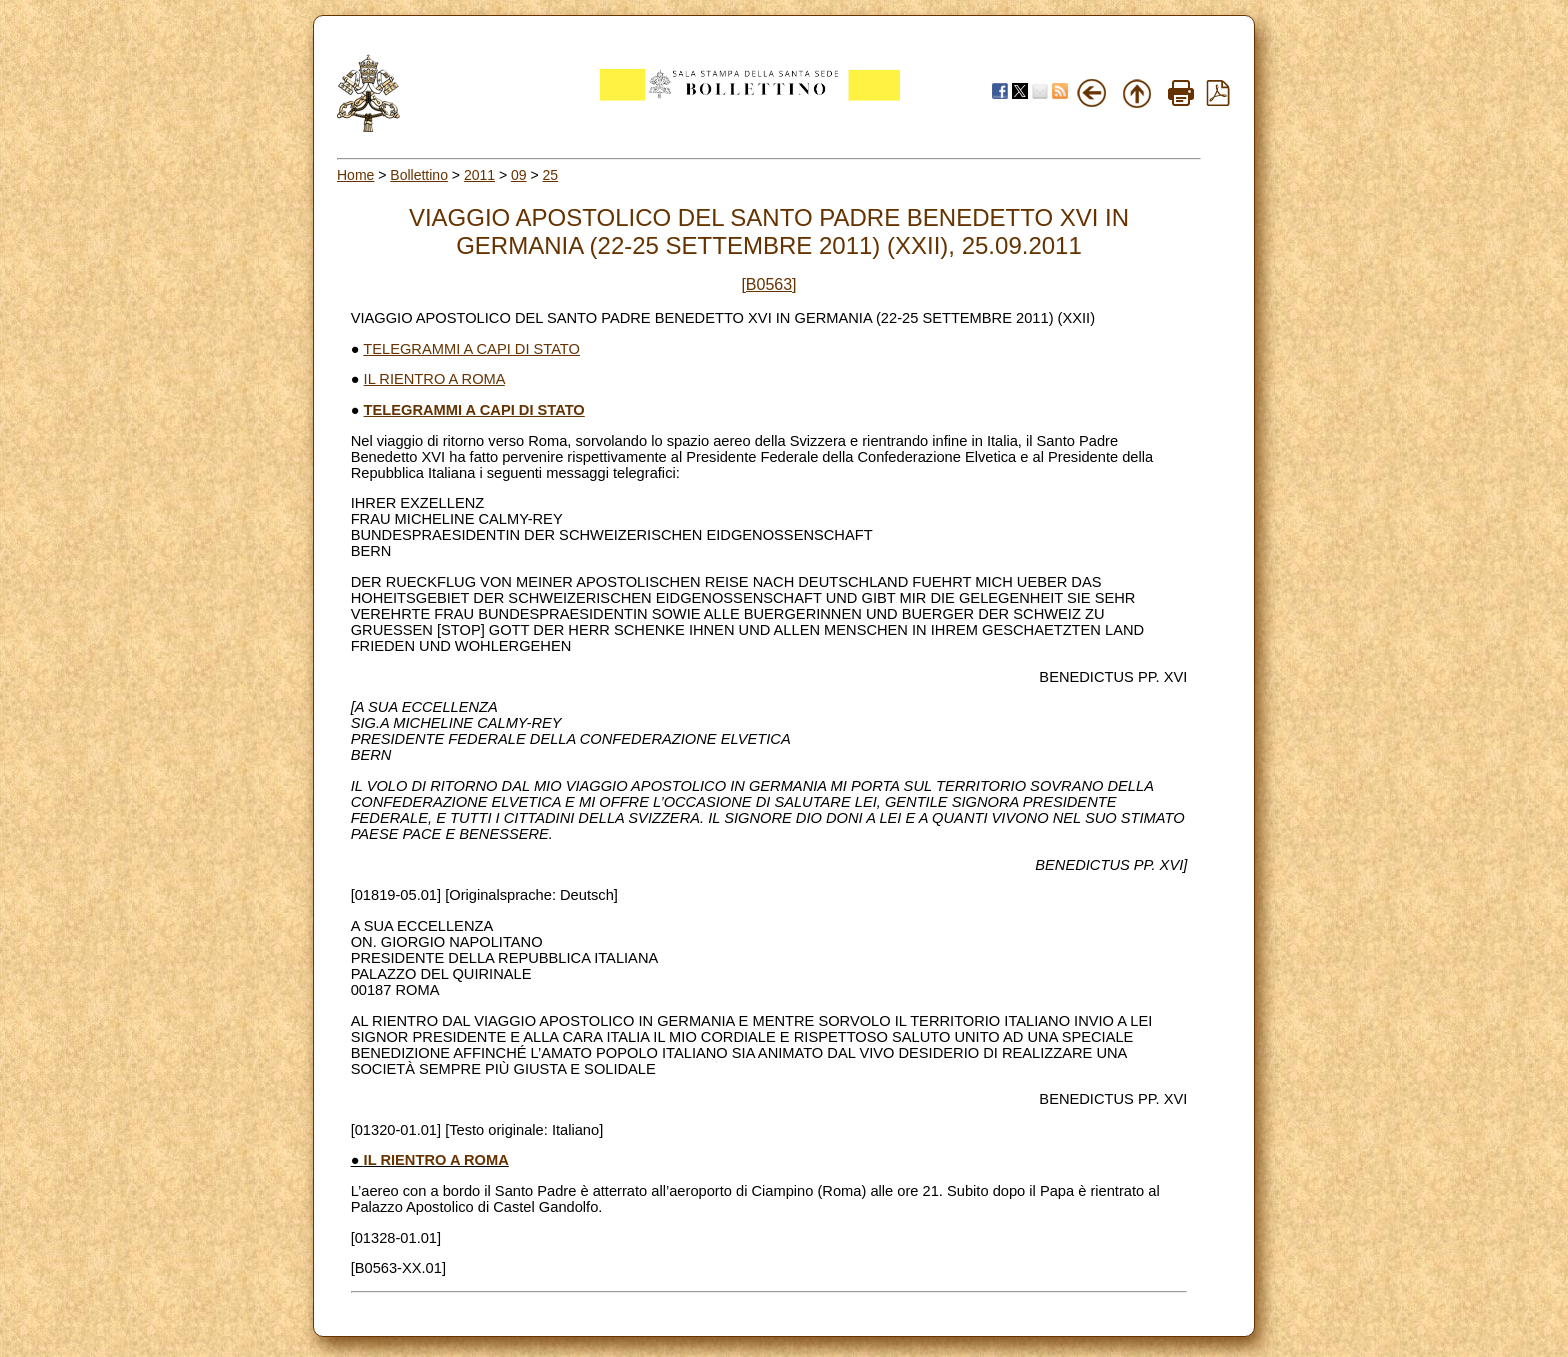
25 (551, 175)
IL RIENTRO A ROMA (434, 379)
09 (519, 175)
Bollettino (419, 175)
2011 (479, 175)
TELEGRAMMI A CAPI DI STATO (471, 349)
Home (355, 175)
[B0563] (768, 284)
